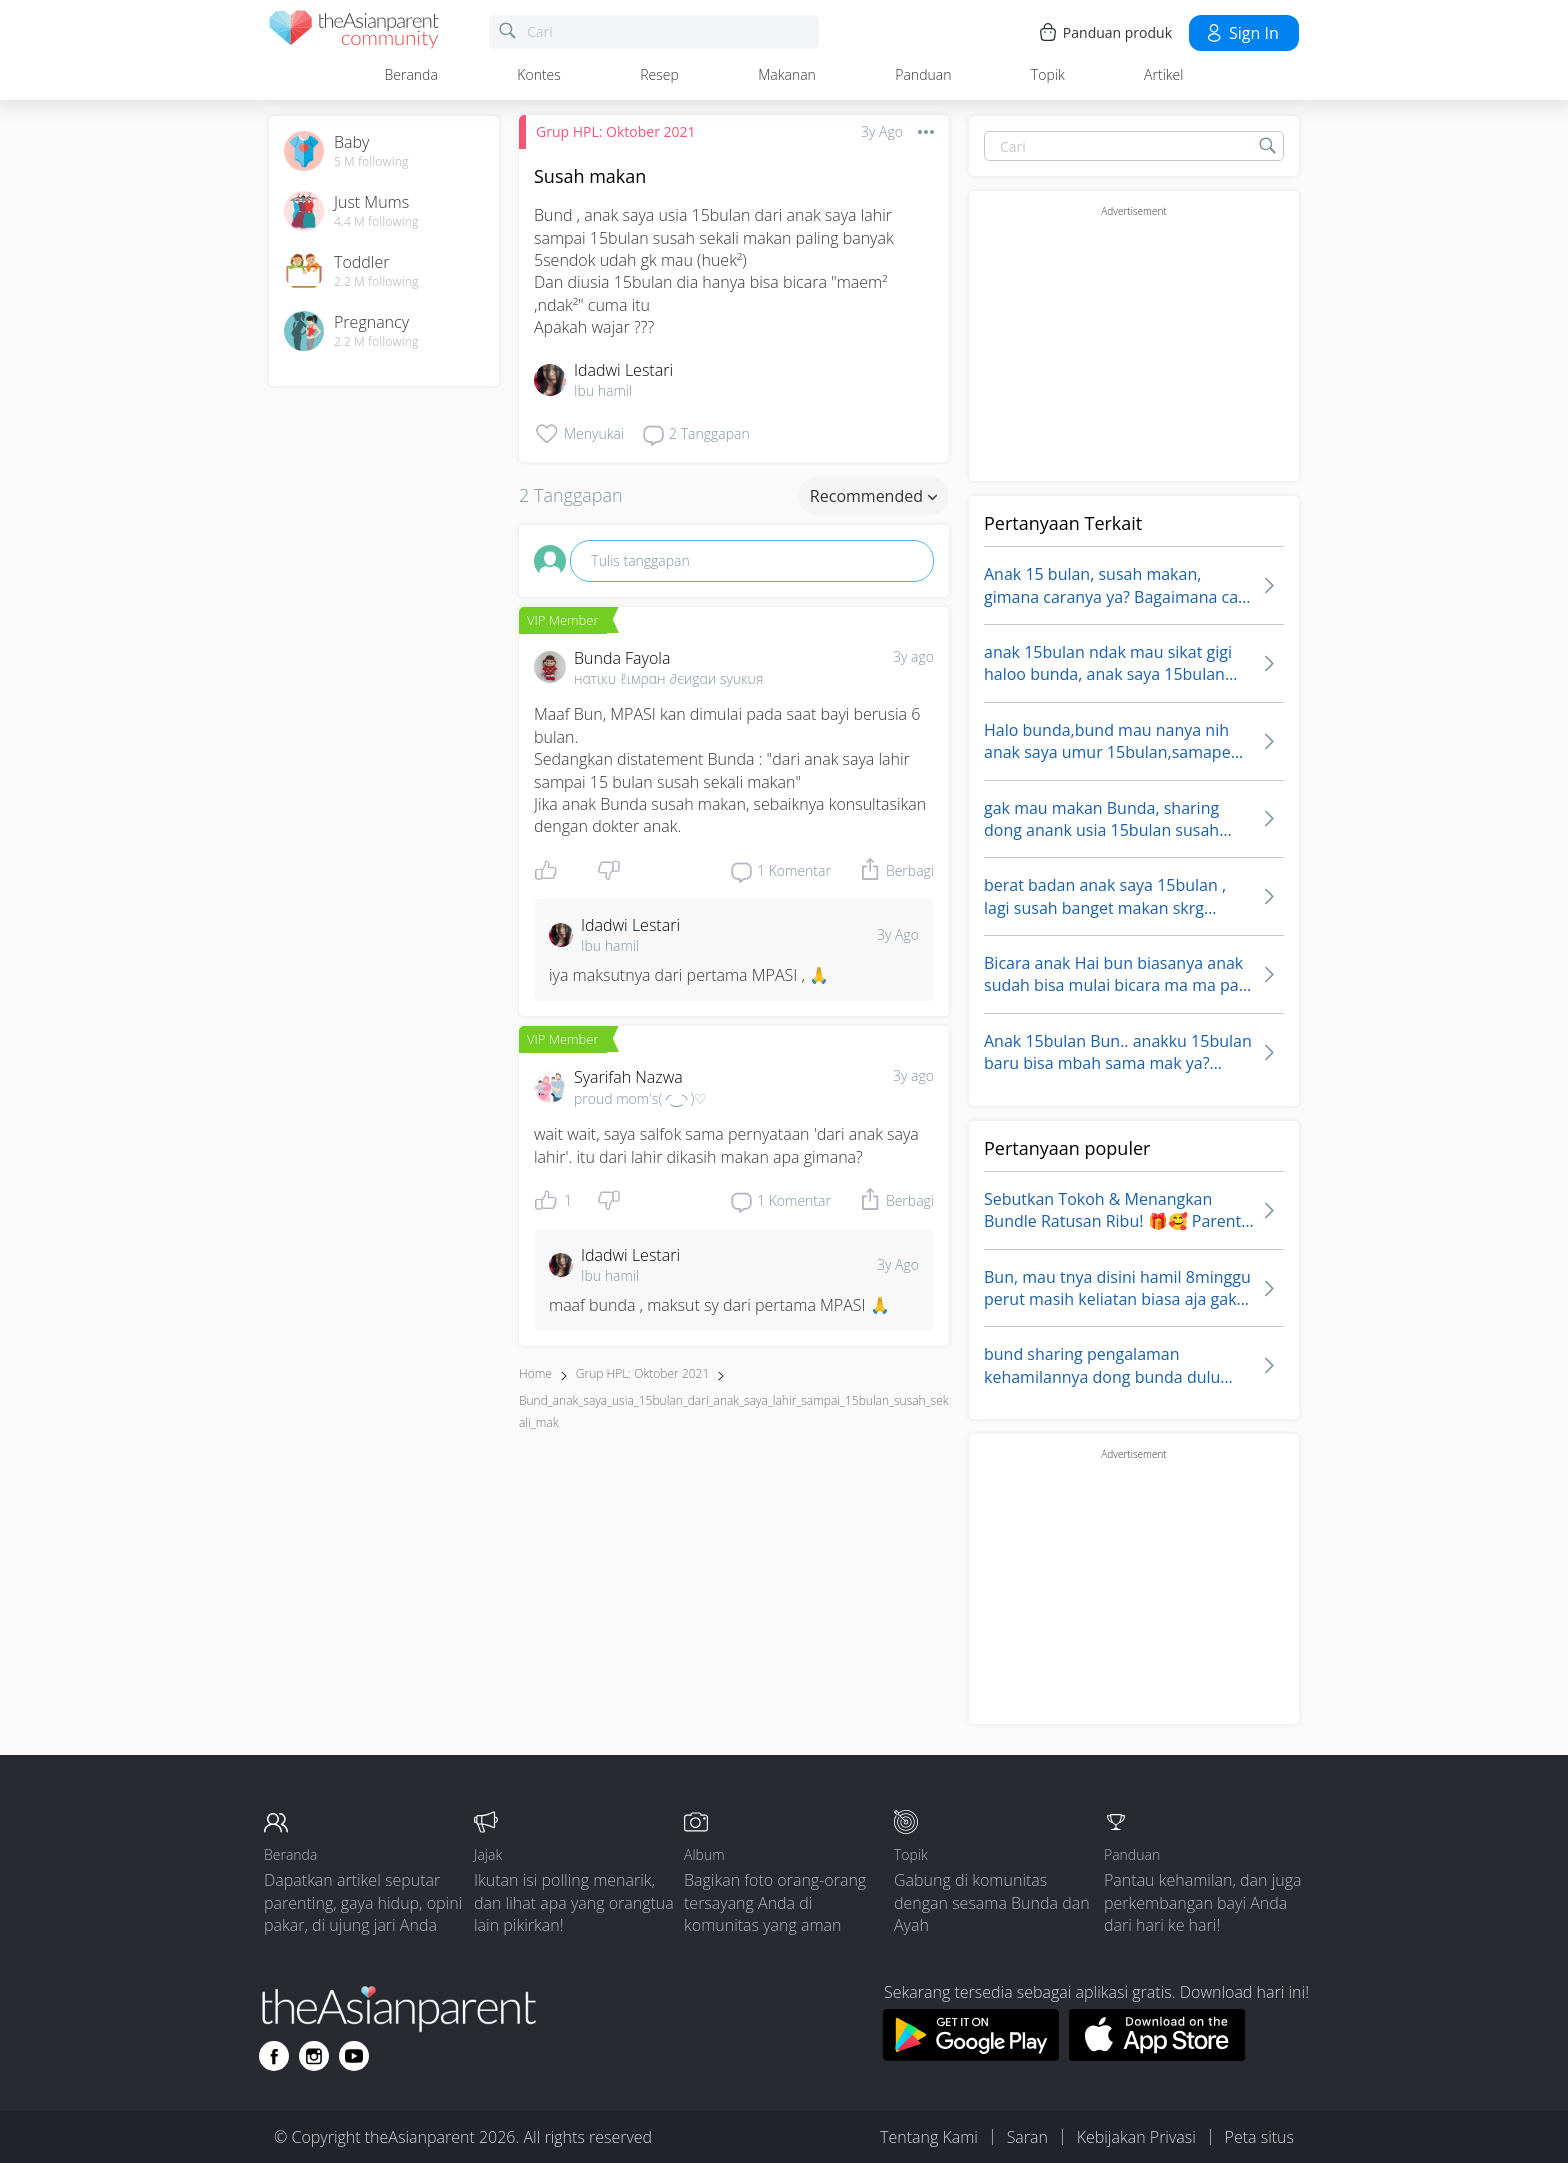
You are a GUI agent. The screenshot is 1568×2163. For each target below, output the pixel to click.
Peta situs (1259, 2137)
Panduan (923, 74)
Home (535, 1373)
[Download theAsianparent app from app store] (1157, 2055)
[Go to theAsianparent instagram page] (314, 2056)
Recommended (873, 496)
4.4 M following (376, 222)
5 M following (371, 162)
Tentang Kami (929, 2137)
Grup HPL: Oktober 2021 (616, 131)
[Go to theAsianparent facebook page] (274, 2056)
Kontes (539, 74)
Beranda (411, 74)
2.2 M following (376, 282)
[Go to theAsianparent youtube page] (354, 2056)
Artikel (1163, 74)
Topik (1048, 74)
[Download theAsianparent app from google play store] (970, 2055)
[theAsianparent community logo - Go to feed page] (354, 32)
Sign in (1241, 33)
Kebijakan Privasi (1136, 2137)
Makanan (787, 74)
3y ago (913, 656)
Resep (659, 74)
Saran (1027, 2137)
